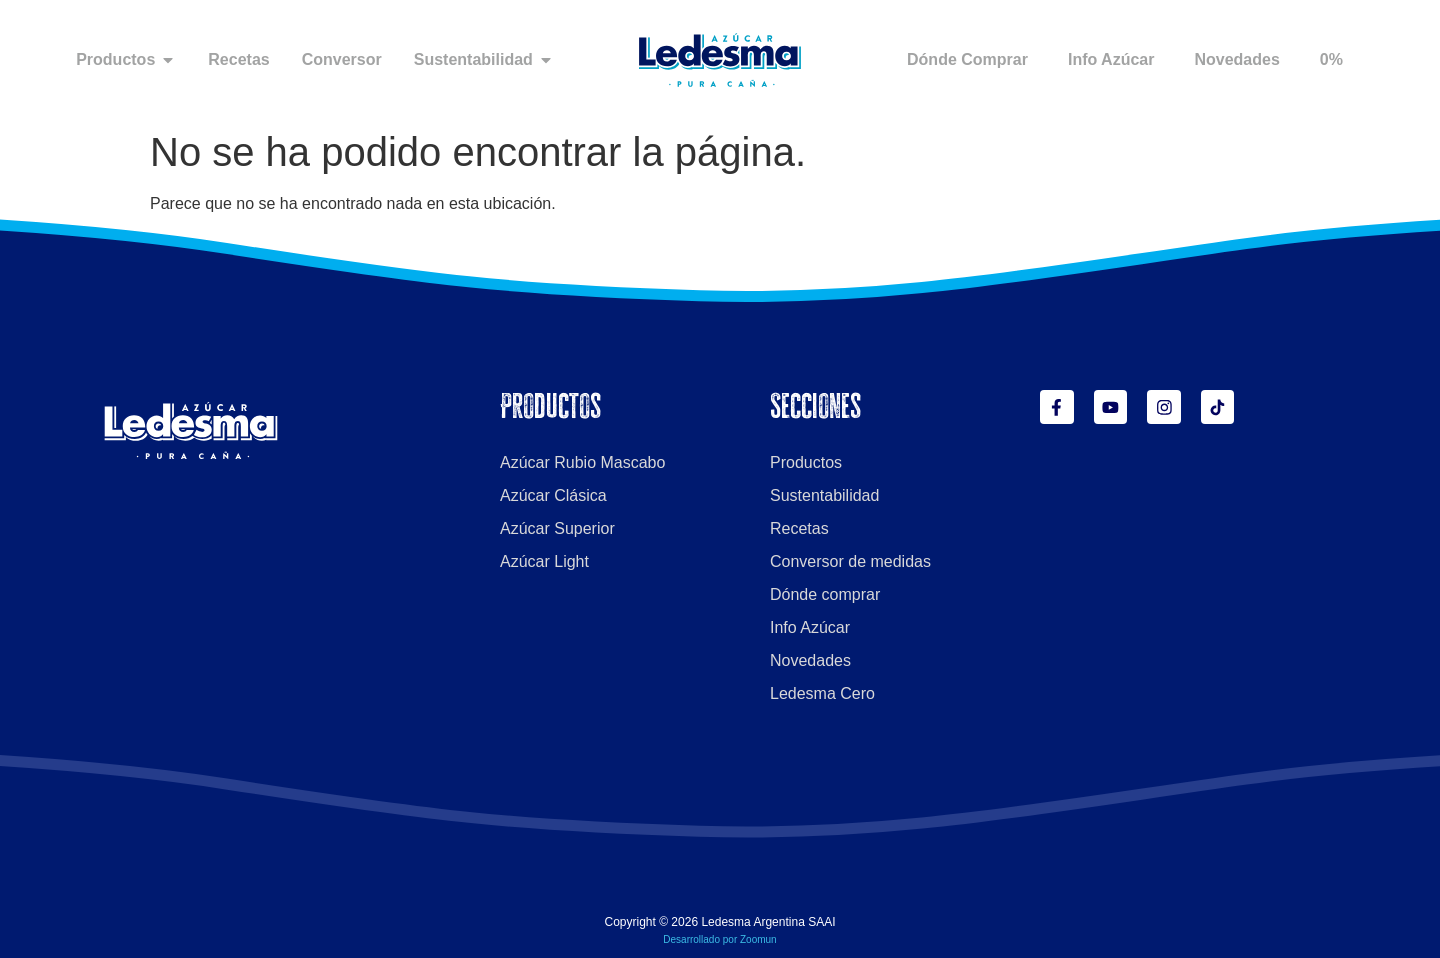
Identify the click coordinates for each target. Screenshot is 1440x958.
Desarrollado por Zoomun (719, 939)
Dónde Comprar (967, 59)
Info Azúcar (1111, 59)
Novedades (1236, 59)
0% (1331, 59)
